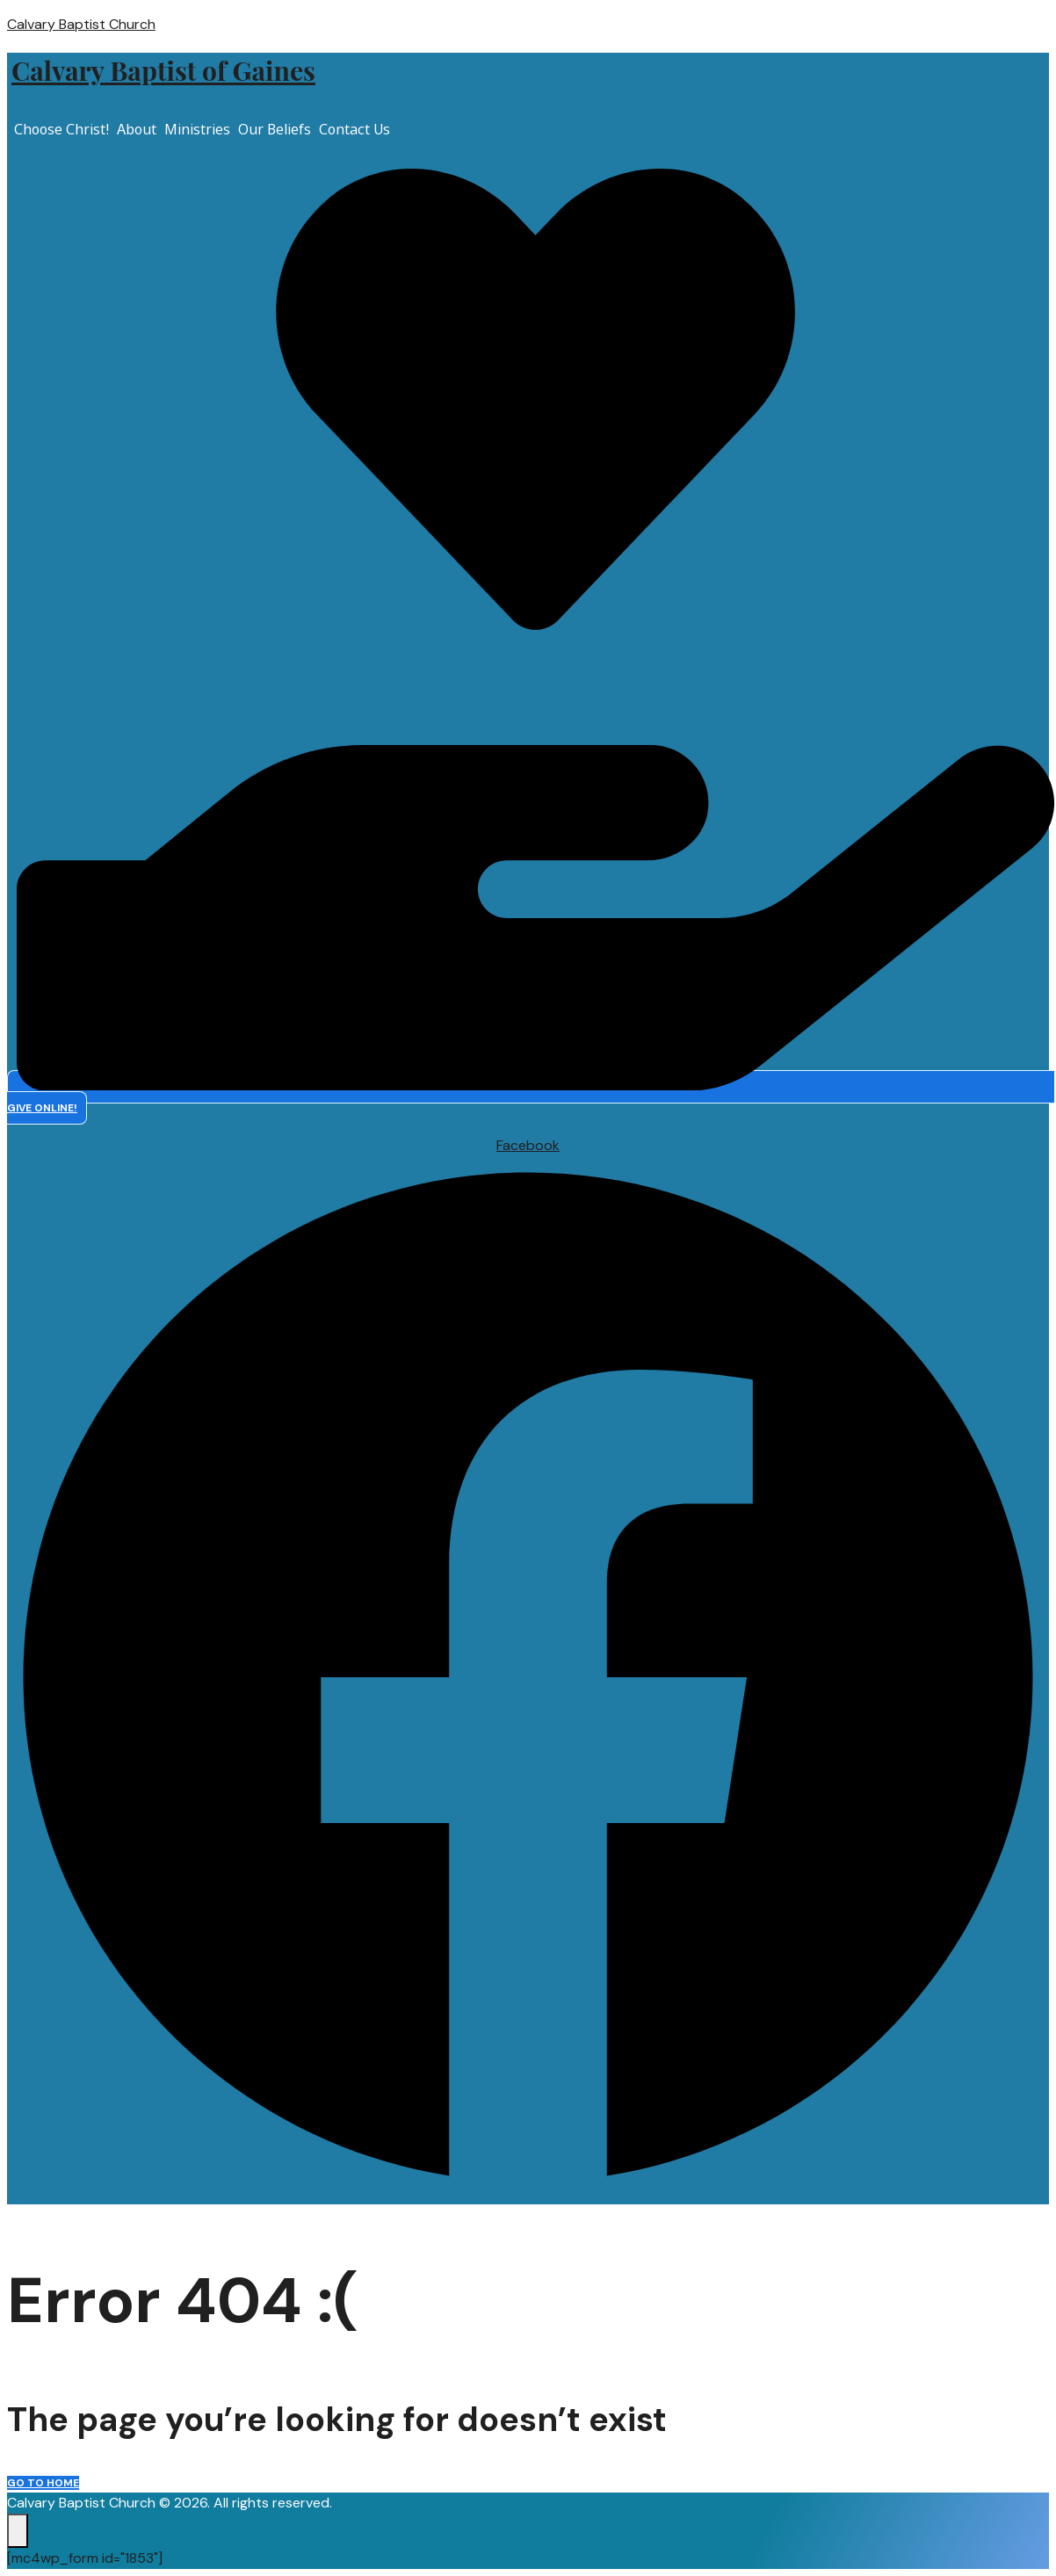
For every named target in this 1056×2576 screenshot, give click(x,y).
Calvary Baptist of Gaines (163, 70)
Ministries (197, 129)
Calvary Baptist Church (81, 24)
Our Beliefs (274, 129)
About (136, 129)
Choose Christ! (61, 129)
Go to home (43, 2483)
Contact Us (354, 129)
